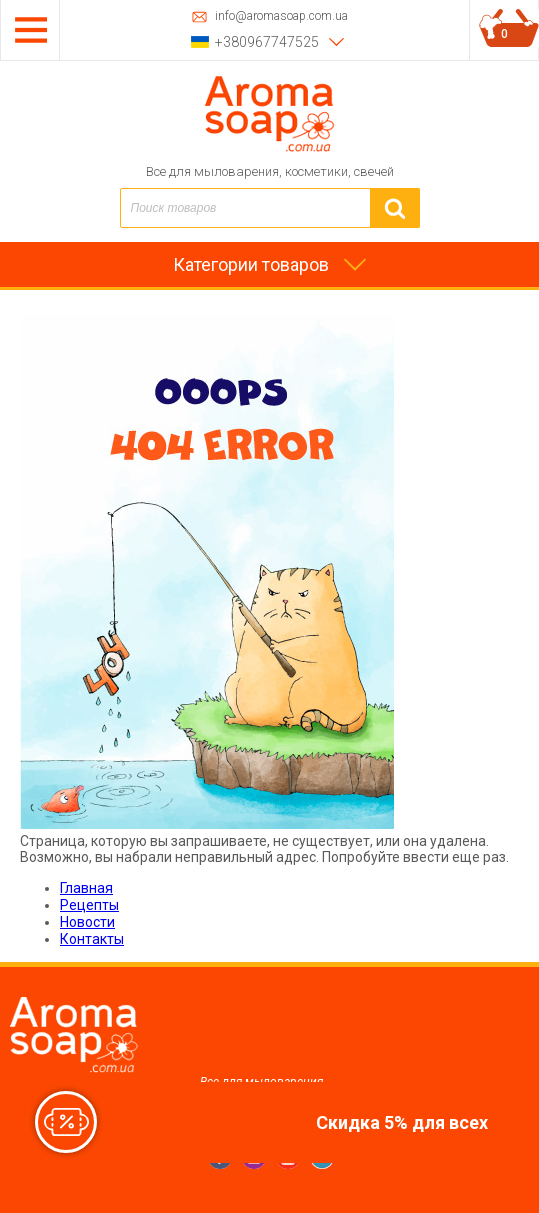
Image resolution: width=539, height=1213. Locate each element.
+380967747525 (267, 42)
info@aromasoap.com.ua (281, 16)
